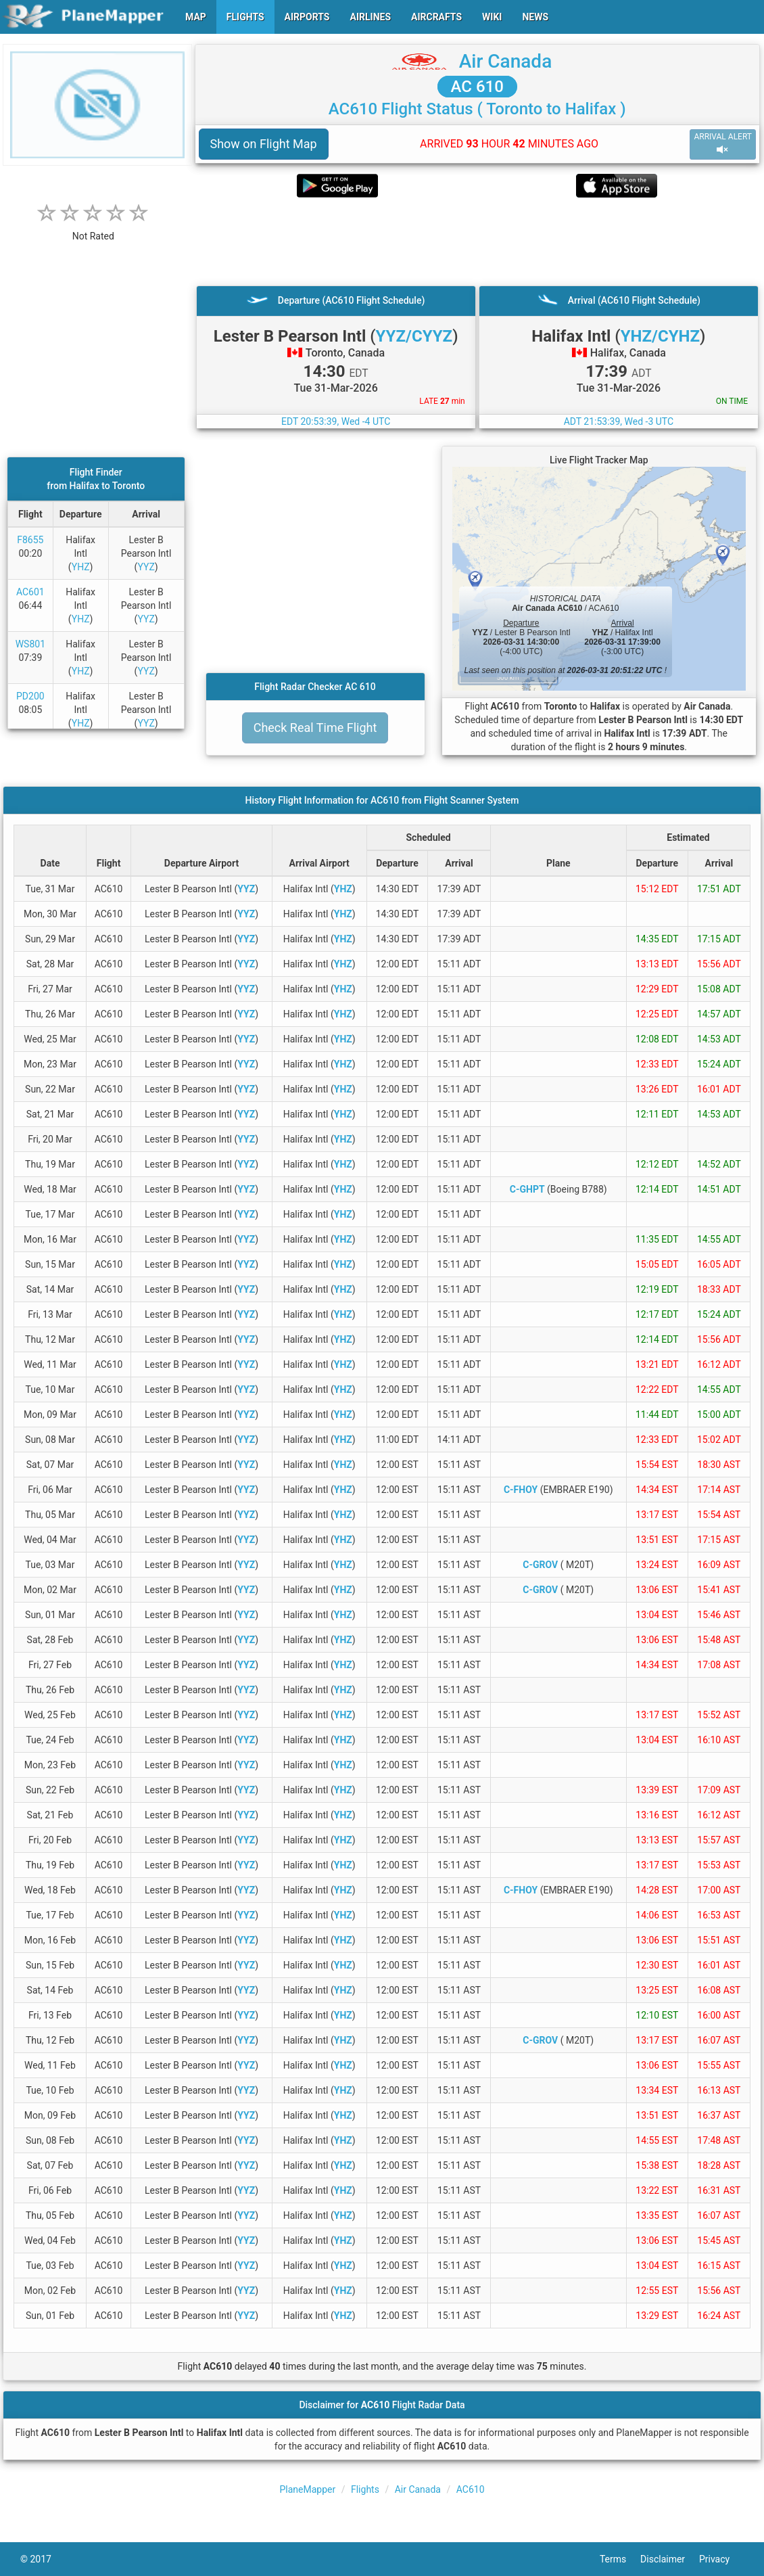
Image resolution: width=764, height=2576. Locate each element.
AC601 (30, 591)
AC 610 (477, 86)
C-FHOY (521, 1489)
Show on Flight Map (263, 144)
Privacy (721, 2559)
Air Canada (505, 61)
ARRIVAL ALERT (723, 144)
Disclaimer (669, 2559)
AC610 (470, 2489)
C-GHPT (527, 1189)
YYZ (145, 566)
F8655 (30, 539)
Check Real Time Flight (315, 727)
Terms (620, 2559)
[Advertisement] (478, 241)
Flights (365, 2489)
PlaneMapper (307, 2489)
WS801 (30, 644)
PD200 (30, 696)
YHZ (81, 566)
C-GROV (540, 1564)
